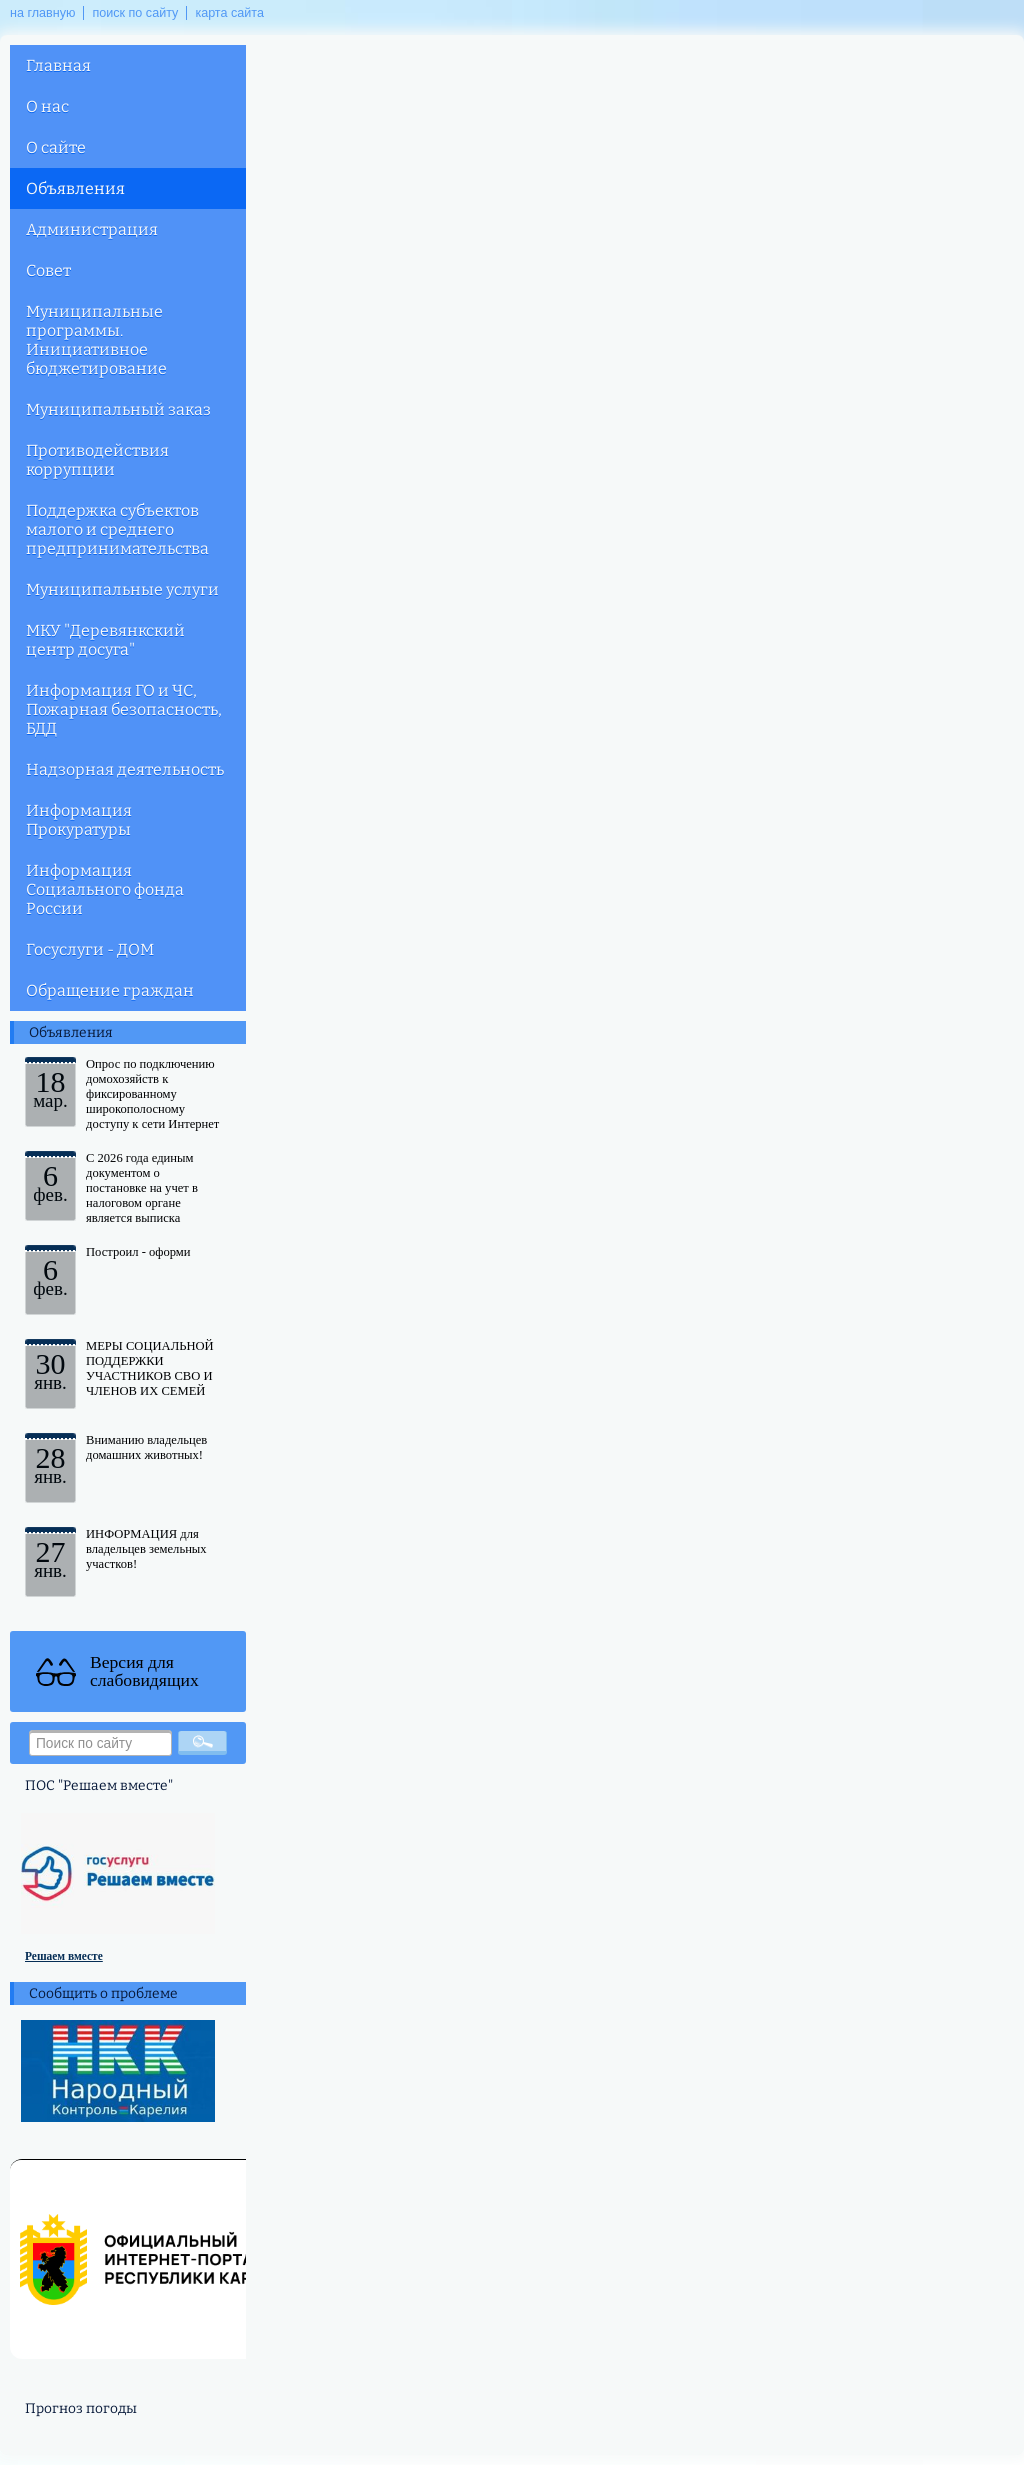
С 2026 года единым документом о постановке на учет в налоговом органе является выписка (142, 1188)
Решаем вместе (64, 1956)
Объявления (75, 188)
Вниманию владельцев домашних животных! (146, 1447)
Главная (58, 65)
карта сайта (229, 13)
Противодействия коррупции (97, 460)
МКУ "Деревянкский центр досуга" (105, 640)
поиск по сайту (135, 13)
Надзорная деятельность (125, 769)
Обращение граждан (110, 990)
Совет (48, 270)
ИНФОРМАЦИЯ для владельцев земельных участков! (146, 1549)
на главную (42, 13)
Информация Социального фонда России (105, 889)
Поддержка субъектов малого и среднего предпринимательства (117, 529)
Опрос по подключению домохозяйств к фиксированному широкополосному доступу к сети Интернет (152, 1094)
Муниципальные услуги (122, 589)
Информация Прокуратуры (79, 820)
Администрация (92, 229)
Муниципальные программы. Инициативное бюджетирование (96, 340)
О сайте (56, 147)
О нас (47, 106)
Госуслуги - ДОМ (90, 949)
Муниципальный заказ (118, 409)
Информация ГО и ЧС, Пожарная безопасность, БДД (124, 709)
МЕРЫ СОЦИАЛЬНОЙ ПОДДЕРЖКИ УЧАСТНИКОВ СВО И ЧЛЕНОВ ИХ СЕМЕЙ (150, 1368)
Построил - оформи (138, 1252)
